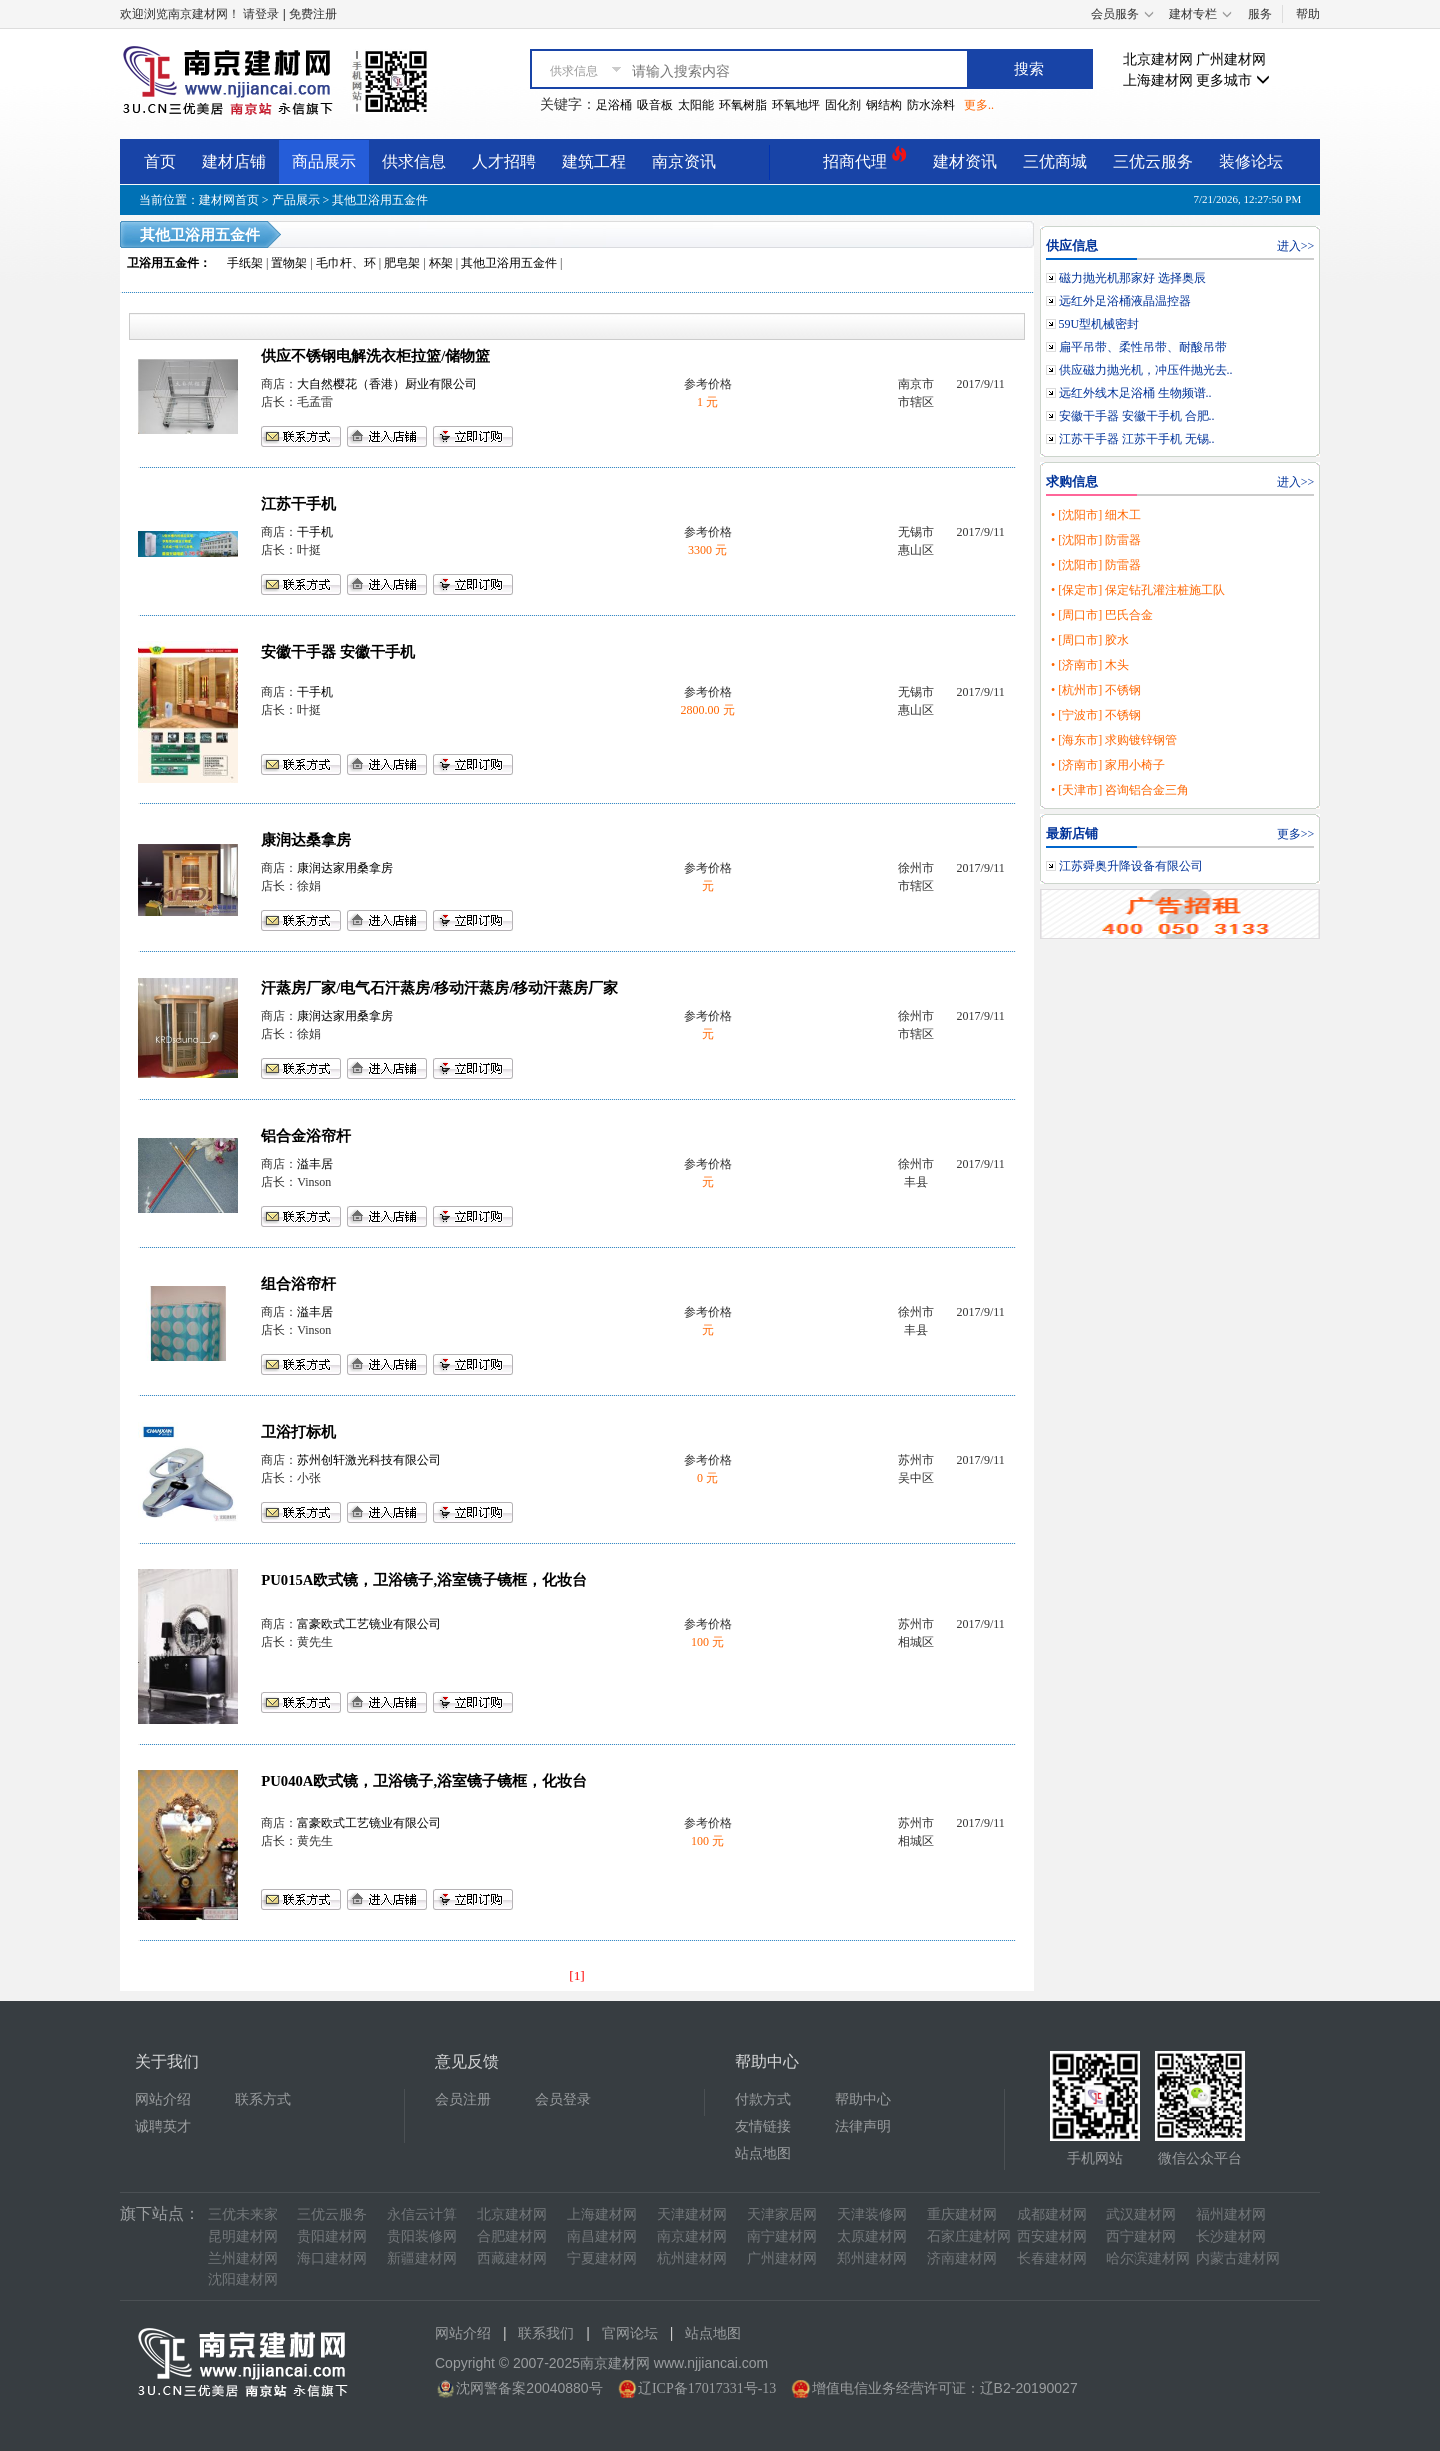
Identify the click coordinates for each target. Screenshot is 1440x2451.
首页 (160, 161)
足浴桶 (614, 105)
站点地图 (763, 2153)
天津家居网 (782, 2214)
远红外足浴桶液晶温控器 (1125, 301)
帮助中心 (863, 2099)
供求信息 (414, 161)
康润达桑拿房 (306, 840)
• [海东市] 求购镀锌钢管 (1114, 740)
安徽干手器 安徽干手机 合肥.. (1137, 416)
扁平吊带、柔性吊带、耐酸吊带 (1143, 347)
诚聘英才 (163, 2126)
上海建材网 (1158, 80)
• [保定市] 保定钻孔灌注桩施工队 (1138, 590)
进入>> (1296, 246)
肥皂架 (402, 263)
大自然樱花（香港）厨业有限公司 (387, 384)
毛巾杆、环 (346, 263)
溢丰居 (315, 1164)
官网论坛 (630, 2333)
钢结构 (884, 105)
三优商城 (1055, 161)
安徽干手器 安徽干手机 (338, 652)
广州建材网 (1231, 59)
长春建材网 (1052, 2258)
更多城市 (1233, 80)
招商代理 (865, 158)
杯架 (441, 263)
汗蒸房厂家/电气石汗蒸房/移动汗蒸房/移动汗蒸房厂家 (439, 988)
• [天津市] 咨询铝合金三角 (1120, 790)
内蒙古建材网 (1238, 2258)
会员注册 (463, 2099)
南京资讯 (684, 161)
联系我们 (546, 2333)
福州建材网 (1231, 2214)
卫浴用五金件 (163, 263)
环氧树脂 (743, 105)
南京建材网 (692, 2236)
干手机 (315, 532)
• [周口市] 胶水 (1090, 640)
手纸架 (245, 263)
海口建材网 (332, 2258)
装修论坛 (1251, 161)
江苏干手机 (298, 504)
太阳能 (696, 105)
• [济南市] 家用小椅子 (1108, 765)
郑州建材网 (872, 2258)
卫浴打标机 (298, 1432)
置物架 (289, 263)
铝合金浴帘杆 (306, 1136)
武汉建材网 (1141, 2214)
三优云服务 (1153, 161)
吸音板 (655, 105)
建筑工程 (594, 161)
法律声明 (863, 2126)
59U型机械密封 (1099, 324)
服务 (1260, 14)
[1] (577, 1975)
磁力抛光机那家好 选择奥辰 (1132, 278)
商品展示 (324, 161)
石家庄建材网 (969, 2236)
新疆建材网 (422, 2258)
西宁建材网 (1141, 2236)
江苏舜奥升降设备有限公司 (1131, 866)
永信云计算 (422, 2214)
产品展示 (296, 200)
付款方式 (763, 2099)
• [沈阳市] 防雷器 (1096, 540)
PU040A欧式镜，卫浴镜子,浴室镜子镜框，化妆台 (424, 1781)
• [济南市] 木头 (1090, 665)
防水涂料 (931, 105)
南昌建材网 (602, 2236)
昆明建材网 (243, 2236)
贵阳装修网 (422, 2236)
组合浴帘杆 (298, 1284)
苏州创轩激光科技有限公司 (369, 1460)
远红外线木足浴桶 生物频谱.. (1135, 393)
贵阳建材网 (332, 2236)
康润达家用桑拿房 (345, 868)
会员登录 (563, 2099)
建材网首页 (229, 200)
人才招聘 (504, 161)
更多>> (1296, 834)
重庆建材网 (962, 2214)
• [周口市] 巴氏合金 (1102, 615)
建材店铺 (234, 161)
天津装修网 (872, 2214)
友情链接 (763, 2126)
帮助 (1308, 14)
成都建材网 (1052, 2214)
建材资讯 (965, 161)
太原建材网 (872, 2236)
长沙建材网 (1231, 2236)
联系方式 (263, 2099)
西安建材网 (1052, 2236)
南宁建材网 (782, 2236)
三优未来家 (243, 2214)
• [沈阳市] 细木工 (1096, 515)
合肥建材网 (512, 2236)
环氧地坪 (796, 105)
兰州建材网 (243, 2258)
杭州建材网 (692, 2258)
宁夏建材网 (602, 2258)
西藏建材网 (512, 2258)
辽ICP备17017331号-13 (707, 2388)
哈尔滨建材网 (1148, 2258)
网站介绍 (163, 2099)
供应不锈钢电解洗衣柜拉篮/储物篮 (375, 356)
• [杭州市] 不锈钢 (1096, 690)
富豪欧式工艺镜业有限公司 (369, 1624)
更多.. (979, 105)
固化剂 (843, 105)
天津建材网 (692, 2214)
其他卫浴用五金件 (380, 200)
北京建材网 (1158, 59)
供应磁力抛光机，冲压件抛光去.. (1146, 370)
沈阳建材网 (243, 2279)
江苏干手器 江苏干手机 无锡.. (1137, 439)
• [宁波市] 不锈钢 (1096, 715)
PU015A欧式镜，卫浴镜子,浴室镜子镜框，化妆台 (424, 1580)
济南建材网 (962, 2258)
